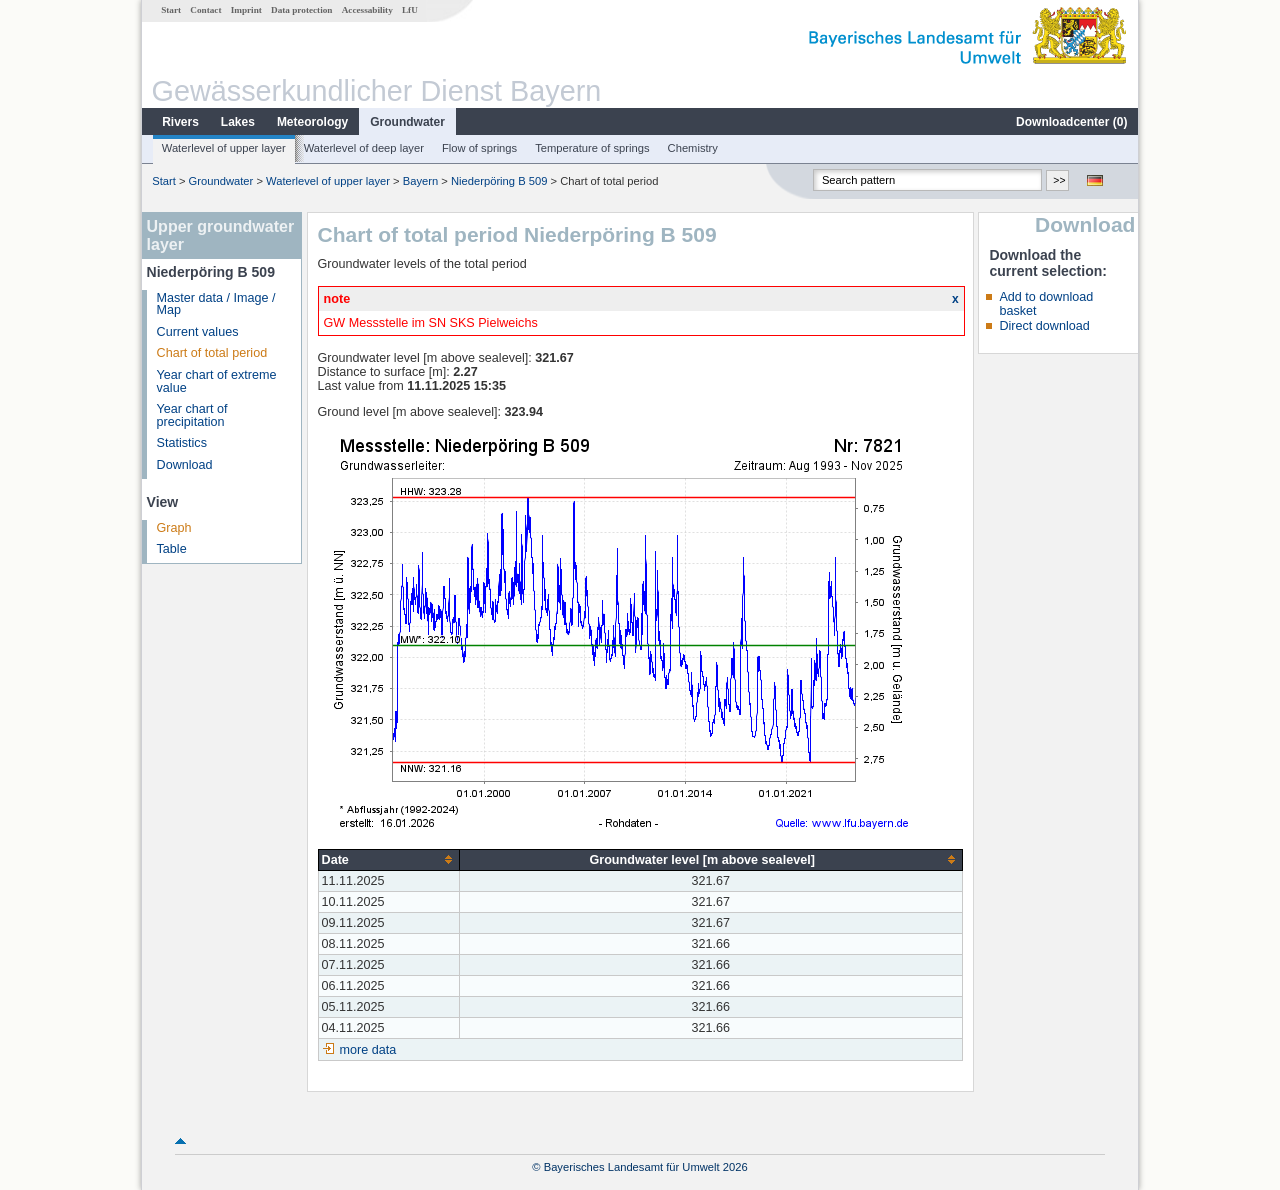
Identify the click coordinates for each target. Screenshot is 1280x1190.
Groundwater (407, 122)
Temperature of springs (592, 148)
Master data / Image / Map (216, 304)
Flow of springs (479, 148)
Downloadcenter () (1071, 122)
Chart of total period (212, 353)
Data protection (301, 10)
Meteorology (312, 122)
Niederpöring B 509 (499, 181)
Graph (174, 528)
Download (185, 465)
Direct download (1044, 326)
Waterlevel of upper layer (224, 148)
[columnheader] (388, 859)
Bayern (420, 181)
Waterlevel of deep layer (364, 148)
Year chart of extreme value (217, 381)
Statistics (182, 443)
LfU (410, 10)
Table (172, 549)
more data (368, 1050)
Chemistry (693, 148)
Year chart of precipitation (192, 415)
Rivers (180, 122)
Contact (205, 10)
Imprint (246, 10)
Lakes (238, 122)
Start (171, 10)
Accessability (367, 10)
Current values (198, 332)
